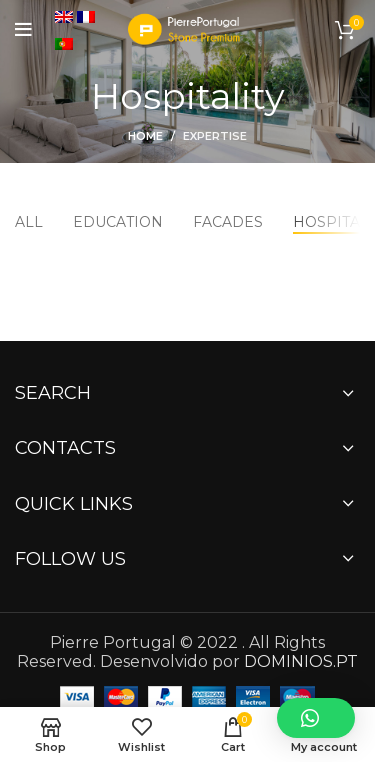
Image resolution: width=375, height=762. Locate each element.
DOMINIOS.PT (301, 661)
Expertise (215, 136)
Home (145, 136)
